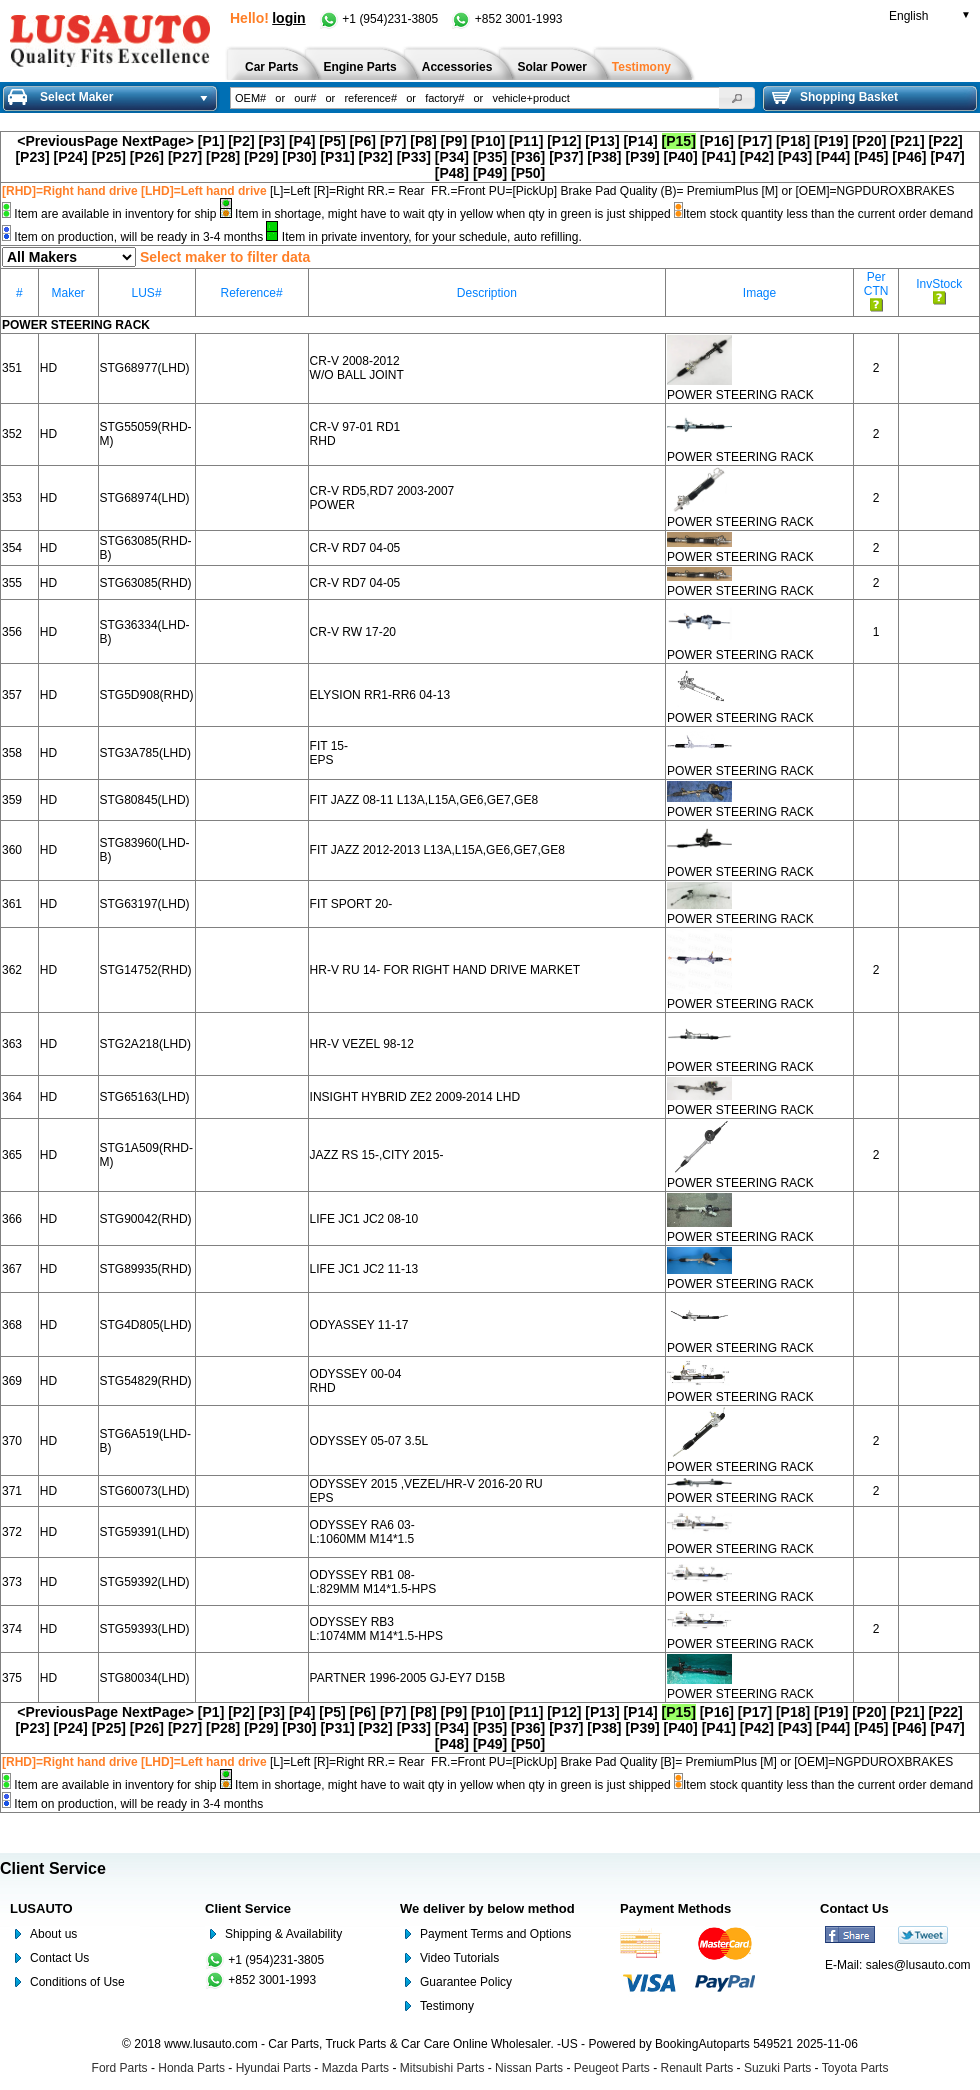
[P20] (869, 141)
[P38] (604, 157)
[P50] (528, 173)
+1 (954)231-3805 (380, 19)
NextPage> (158, 141)
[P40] (681, 157)
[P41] (719, 157)
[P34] (452, 157)
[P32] (376, 157)
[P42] (757, 157)
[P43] (795, 157)
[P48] (452, 173)
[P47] (947, 157)
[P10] (488, 141)
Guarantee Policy (466, 1982)
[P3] (272, 141)
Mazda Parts (355, 2068)
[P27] (185, 157)
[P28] (223, 157)
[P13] (602, 141)
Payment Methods (675, 1908)
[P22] (945, 141)
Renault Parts (697, 2068)
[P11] (526, 141)
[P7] (393, 141)
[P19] (831, 141)
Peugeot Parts (612, 2068)
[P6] (363, 141)
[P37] (566, 157)
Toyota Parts (855, 2068)
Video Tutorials (459, 1958)
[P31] (337, 157)
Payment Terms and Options (495, 1934)
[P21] (907, 141)
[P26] (147, 157)
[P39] (642, 157)
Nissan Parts (529, 2068)
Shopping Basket (835, 97)
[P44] (833, 157)
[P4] (302, 141)
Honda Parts (191, 2068)
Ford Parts (120, 2068)
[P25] (109, 157)
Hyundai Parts (273, 2068)
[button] (737, 98)
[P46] (909, 157)
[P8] (423, 141)
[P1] (211, 141)
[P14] (640, 141)
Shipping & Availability (283, 1934)
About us (53, 1934)
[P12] (564, 141)
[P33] (414, 157)
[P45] (871, 157)
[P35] (490, 157)
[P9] (454, 141)
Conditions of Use (77, 1982)
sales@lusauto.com (918, 1965)
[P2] (241, 141)
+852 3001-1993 (506, 19)
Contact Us (59, 1958)
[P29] (261, 157)
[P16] (717, 141)
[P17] (755, 141)
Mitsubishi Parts (442, 2068)
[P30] (299, 157)
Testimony (447, 2006)
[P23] (32, 157)
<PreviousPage (67, 141)
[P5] (332, 141)
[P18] (793, 141)
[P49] (490, 173)
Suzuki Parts (777, 2068)
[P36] (528, 157)
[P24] (71, 157)
